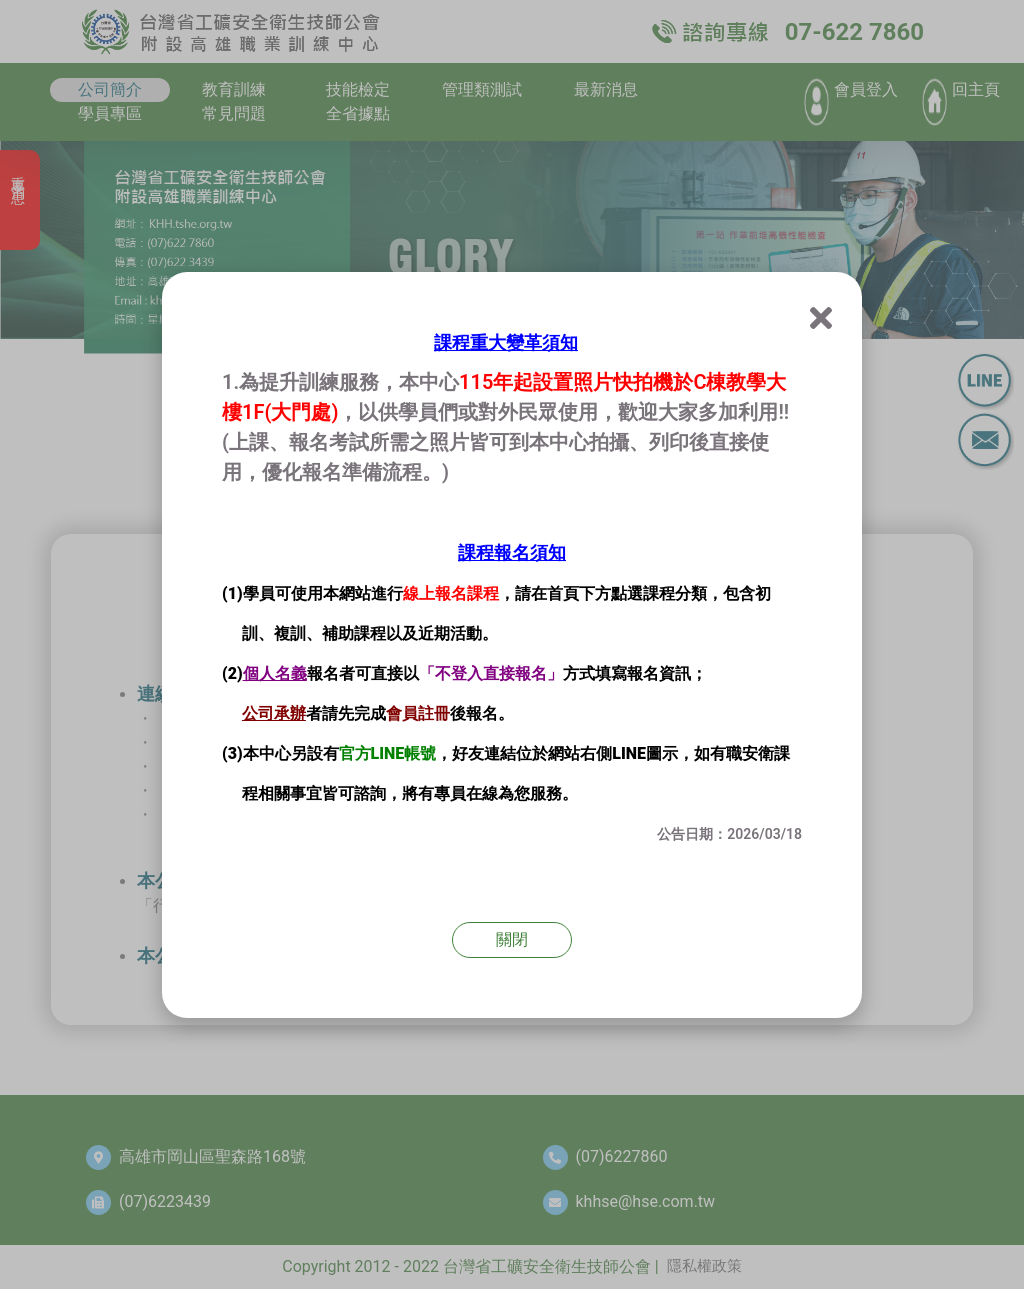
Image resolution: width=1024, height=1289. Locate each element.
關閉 (512, 939)
